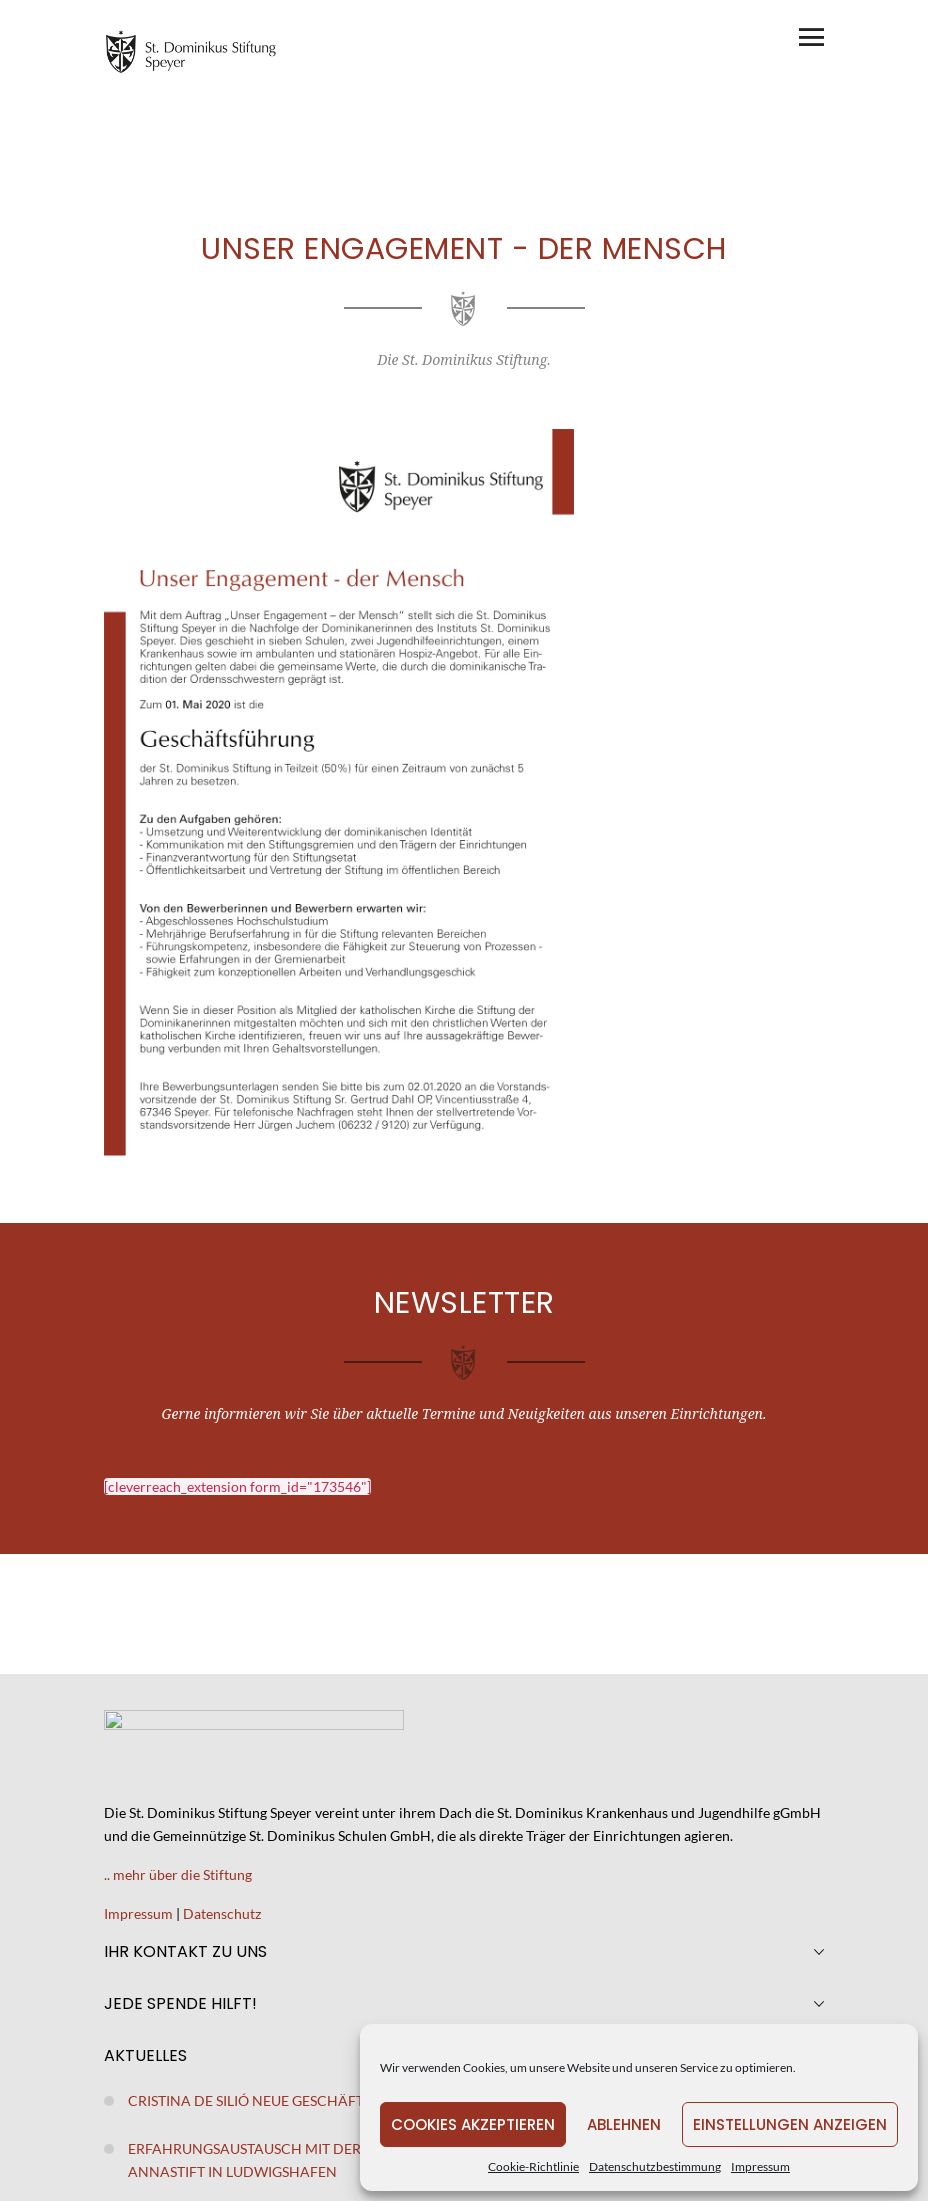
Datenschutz (222, 1913)
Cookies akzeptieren (473, 2124)
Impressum (760, 2166)
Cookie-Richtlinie (533, 2166)
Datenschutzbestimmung (655, 2166)
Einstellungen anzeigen (790, 2124)
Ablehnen (624, 2124)
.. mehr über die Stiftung (178, 1874)
